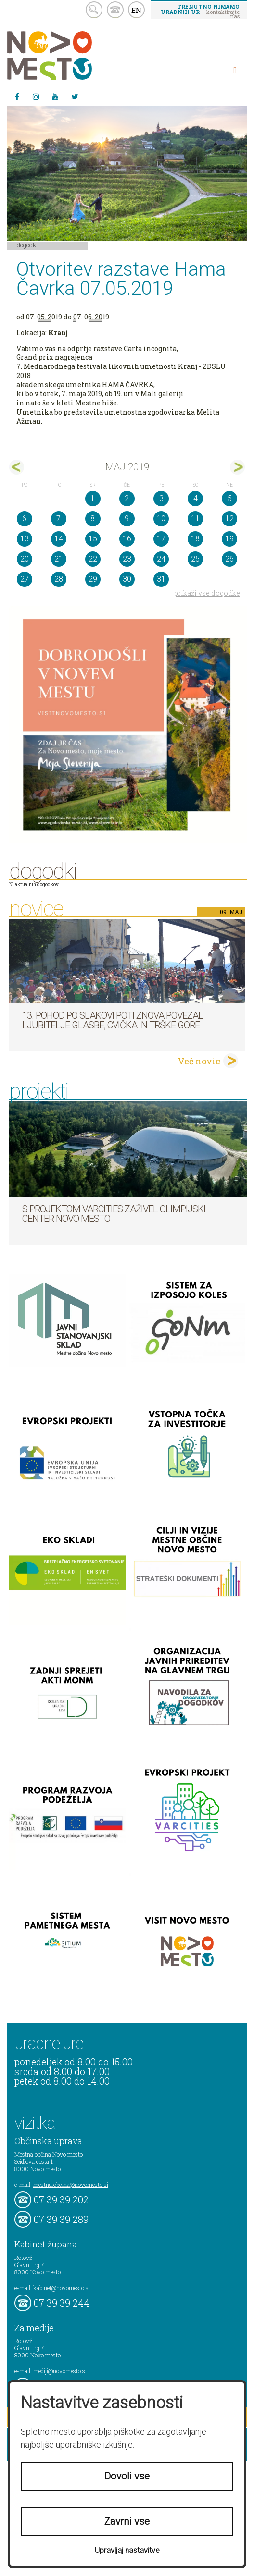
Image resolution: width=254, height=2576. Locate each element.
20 (24, 558)
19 (229, 538)
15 (93, 538)
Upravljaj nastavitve (127, 2550)
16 (127, 538)
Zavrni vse (127, 2521)
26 (229, 558)
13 (24, 538)
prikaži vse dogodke (207, 593)
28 (58, 579)
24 (161, 558)
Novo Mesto (72, 55)
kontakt (115, 9)
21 (58, 558)
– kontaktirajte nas (200, 11)
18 (195, 538)
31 (161, 579)
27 (24, 579)
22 (93, 558)
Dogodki (27, 245)
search (94, 9)
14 (58, 538)
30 (127, 579)
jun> (237, 467)
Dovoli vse (127, 2476)
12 (229, 518)
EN (136, 10)
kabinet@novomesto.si (61, 2288)
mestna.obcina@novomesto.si (70, 2184)
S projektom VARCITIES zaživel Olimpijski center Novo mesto (113, 1213)
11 (195, 518)
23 (127, 558)
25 (195, 558)
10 (161, 518)
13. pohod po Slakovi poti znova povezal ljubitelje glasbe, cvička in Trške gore (112, 1020)
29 (93, 579)
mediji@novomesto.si (60, 2371)
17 (161, 538)
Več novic (199, 1061)
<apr (16, 467)
